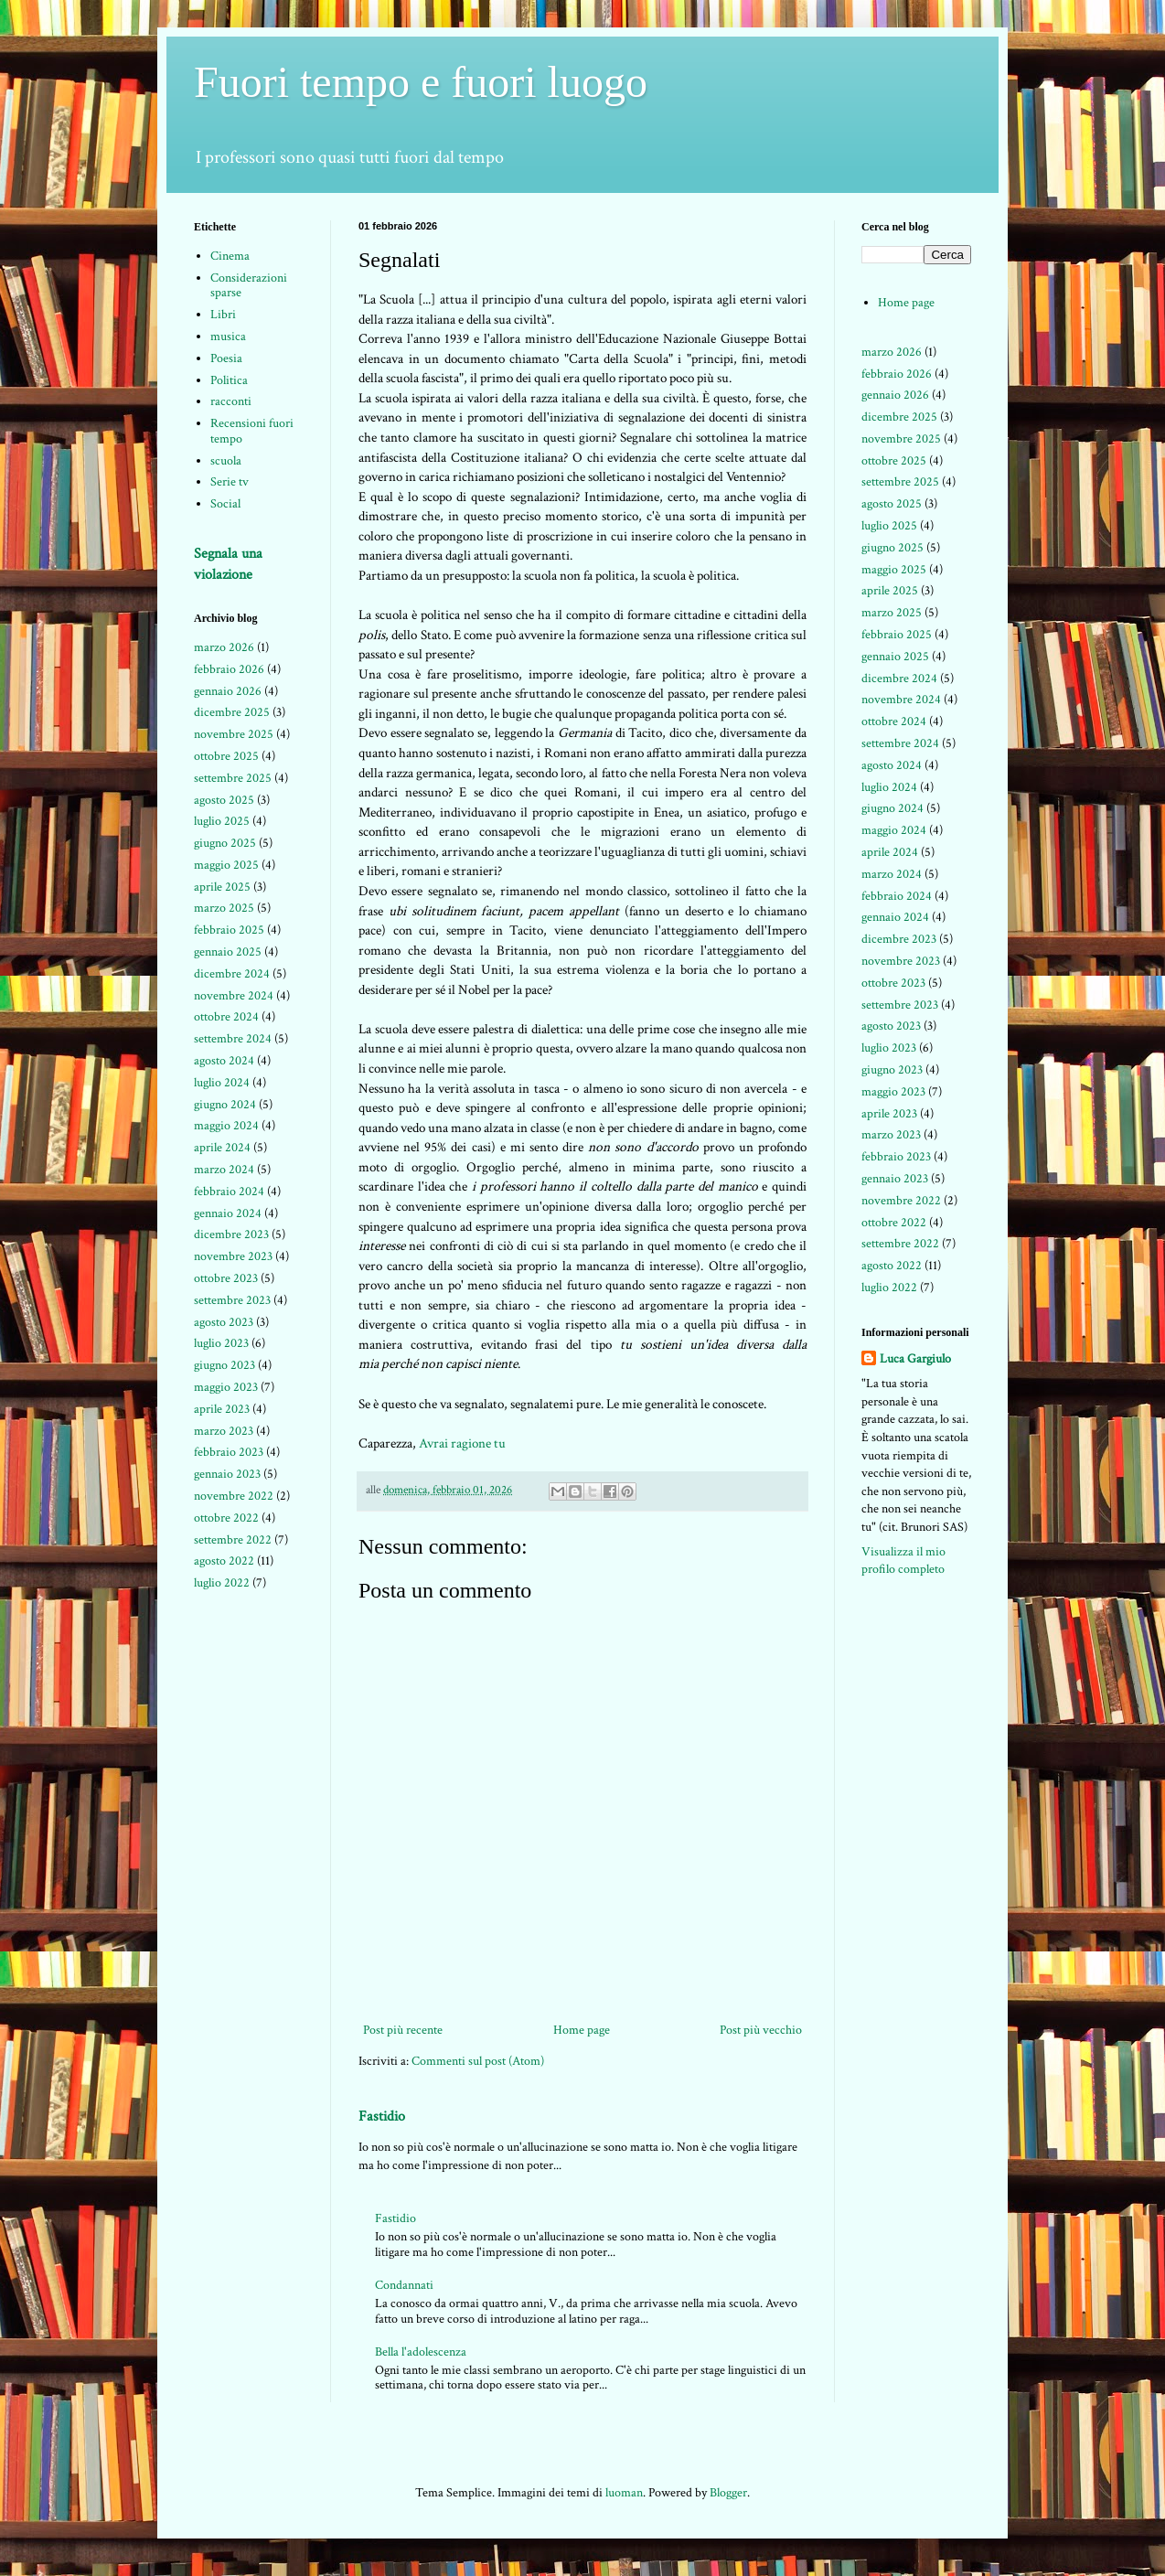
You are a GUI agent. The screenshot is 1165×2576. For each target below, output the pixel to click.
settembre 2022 (233, 1540)
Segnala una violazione (228, 563)
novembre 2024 (233, 996)
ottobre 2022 (226, 1518)
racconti (230, 401)
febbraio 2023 (228, 1452)
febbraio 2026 (229, 669)
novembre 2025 (233, 734)
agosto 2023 (223, 1322)
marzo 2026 (224, 647)
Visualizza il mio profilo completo (903, 1561)
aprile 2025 (222, 887)
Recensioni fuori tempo (252, 431)
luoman (624, 2493)
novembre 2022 (233, 1496)
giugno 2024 (225, 1104)
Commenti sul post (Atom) (477, 2061)
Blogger (728, 2493)
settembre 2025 (233, 778)
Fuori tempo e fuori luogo (420, 82)
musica (228, 336)
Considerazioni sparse (248, 286)
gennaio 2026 (228, 691)
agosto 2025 (224, 800)
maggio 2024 (226, 1125)
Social (225, 504)
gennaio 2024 (228, 1213)
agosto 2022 (224, 1561)
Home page (581, 2030)
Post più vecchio (761, 2030)
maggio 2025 (226, 865)
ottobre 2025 (226, 756)
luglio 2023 (221, 1343)
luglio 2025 (222, 821)
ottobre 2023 (226, 1278)
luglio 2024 (222, 1082)
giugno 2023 (224, 1365)
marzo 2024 (224, 1169)
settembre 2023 (232, 1300)
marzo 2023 (223, 1431)
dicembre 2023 (231, 1234)
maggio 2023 (226, 1387)
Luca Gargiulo (915, 1359)
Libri (223, 314)
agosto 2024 (224, 1061)
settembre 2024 (233, 1039)
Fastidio (381, 2116)
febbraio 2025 (229, 930)
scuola (225, 461)
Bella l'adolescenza (420, 2352)
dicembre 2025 (232, 712)
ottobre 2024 (226, 1017)
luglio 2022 (222, 1583)
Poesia (226, 358)
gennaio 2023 (227, 1474)
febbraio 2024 (229, 1191)
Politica (229, 380)
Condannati (404, 2285)
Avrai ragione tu (462, 1443)
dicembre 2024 (232, 974)
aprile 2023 (222, 1409)
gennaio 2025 (228, 952)
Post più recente (403, 2030)
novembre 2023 (233, 1256)
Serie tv (229, 482)
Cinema (230, 256)
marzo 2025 (224, 908)
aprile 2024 (222, 1147)
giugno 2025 (225, 843)
